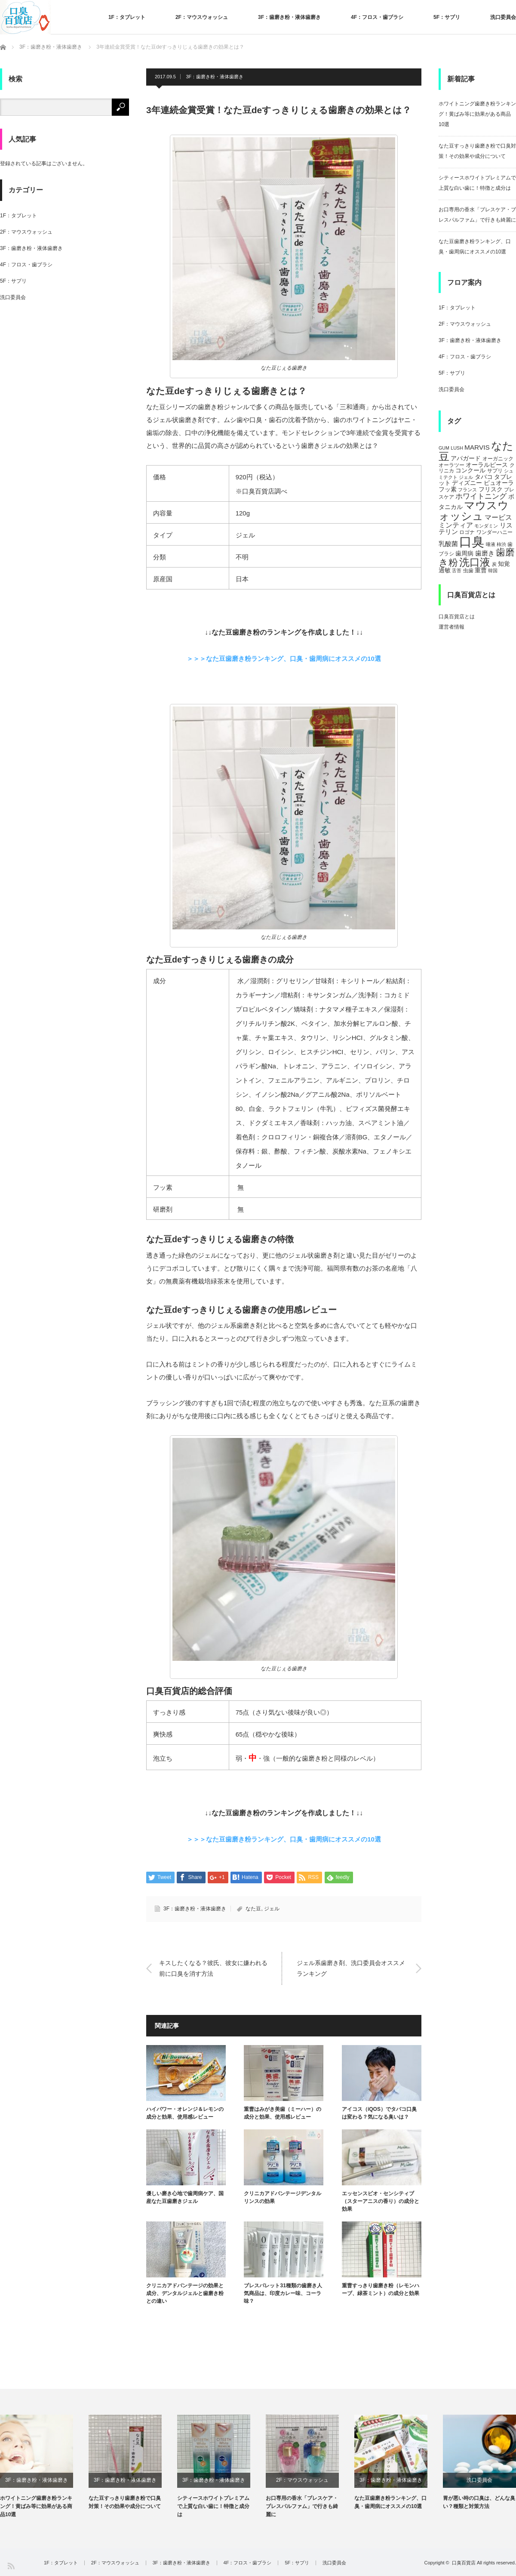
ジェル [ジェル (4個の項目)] (466, 477)
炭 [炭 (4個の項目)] (494, 564)
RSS (10, 2565)
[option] (44, 2467)
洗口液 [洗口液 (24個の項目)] (474, 562)
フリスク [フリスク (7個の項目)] (491, 489)
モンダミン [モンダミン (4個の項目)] (486, 525)
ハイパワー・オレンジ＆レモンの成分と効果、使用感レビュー (185, 2113)
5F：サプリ (446, 17)
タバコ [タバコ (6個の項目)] (484, 477)
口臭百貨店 (464, 2562)
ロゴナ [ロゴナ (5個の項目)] (467, 532)
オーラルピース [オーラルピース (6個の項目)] (487, 465)
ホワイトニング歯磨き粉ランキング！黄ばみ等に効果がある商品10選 (477, 114)
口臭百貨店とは (457, 617)
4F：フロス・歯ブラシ (377, 17)
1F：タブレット (126, 17)
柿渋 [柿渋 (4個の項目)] (501, 544)
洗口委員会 (503, 17)
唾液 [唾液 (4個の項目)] (490, 544)
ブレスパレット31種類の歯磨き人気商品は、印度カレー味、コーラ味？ (283, 2293)
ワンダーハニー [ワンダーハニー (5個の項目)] (494, 532)
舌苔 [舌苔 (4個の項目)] (456, 570)
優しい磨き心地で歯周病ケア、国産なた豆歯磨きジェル (185, 2197)
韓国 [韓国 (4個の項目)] (493, 570)
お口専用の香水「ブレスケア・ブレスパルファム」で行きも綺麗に (302, 2506)
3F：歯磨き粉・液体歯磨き (289, 17)
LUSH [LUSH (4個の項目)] (457, 447)
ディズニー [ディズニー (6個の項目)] (467, 483)
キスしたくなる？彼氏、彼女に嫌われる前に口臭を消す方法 (213, 1968)
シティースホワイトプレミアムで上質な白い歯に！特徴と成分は (213, 2506)
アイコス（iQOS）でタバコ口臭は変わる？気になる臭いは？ (379, 2113)
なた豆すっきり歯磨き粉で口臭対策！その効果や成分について (125, 2502)
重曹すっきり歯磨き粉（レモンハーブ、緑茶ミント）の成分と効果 (380, 2289)
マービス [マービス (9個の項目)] (498, 517)
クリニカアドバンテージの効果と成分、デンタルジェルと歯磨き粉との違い (185, 2293)
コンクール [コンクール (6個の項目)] (470, 470)
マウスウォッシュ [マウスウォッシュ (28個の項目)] (474, 510)
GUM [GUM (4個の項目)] (444, 447)
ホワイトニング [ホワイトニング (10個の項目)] (481, 496)
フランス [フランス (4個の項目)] (467, 489)
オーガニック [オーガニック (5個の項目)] (497, 459)
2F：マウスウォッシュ (201, 17)
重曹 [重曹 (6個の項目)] (481, 570)
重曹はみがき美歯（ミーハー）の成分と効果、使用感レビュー (282, 2113)
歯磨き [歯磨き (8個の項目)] (484, 553)
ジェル (272, 1909)
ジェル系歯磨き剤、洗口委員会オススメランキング (351, 1968)
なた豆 (253, 1909)
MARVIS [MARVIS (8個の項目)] (477, 447)
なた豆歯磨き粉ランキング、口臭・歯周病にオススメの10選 (390, 2502)
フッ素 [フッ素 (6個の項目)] (448, 489)
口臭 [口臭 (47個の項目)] (471, 541)
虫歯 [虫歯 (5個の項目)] (468, 571)
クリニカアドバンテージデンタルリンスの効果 (282, 2197)
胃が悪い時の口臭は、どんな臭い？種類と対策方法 (479, 2502)
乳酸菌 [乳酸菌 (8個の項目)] (448, 543)
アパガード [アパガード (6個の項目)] (466, 458)
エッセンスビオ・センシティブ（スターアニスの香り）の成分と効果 (380, 2201)
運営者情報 (451, 627)
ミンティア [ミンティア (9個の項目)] (456, 525)
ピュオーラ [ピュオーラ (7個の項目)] (499, 482)
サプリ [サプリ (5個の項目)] (495, 471)
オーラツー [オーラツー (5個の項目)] (451, 465)
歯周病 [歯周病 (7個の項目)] (464, 553)
